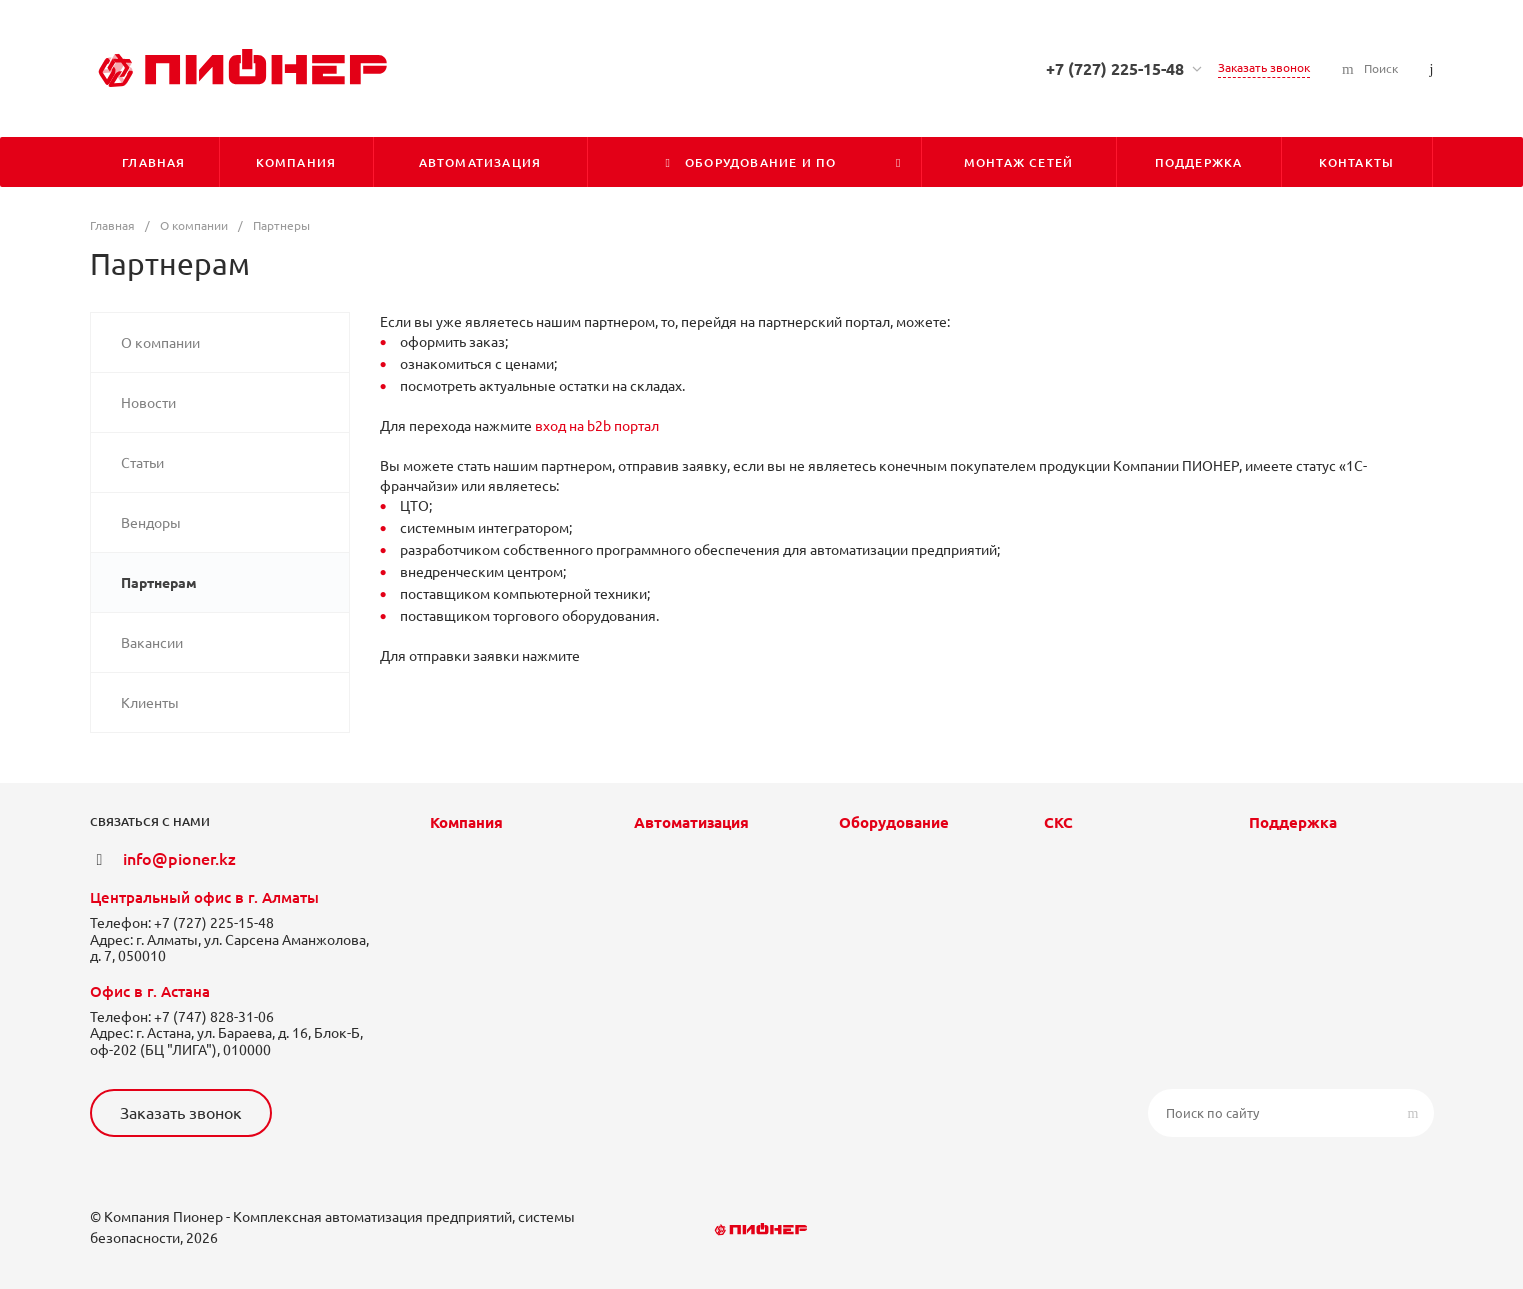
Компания (466, 822)
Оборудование (894, 822)
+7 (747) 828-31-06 (214, 1017)
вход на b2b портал (597, 426)
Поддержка (1293, 822)
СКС (1058, 822)
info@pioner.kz (179, 859)
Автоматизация (691, 822)
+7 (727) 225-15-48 (1115, 69)
